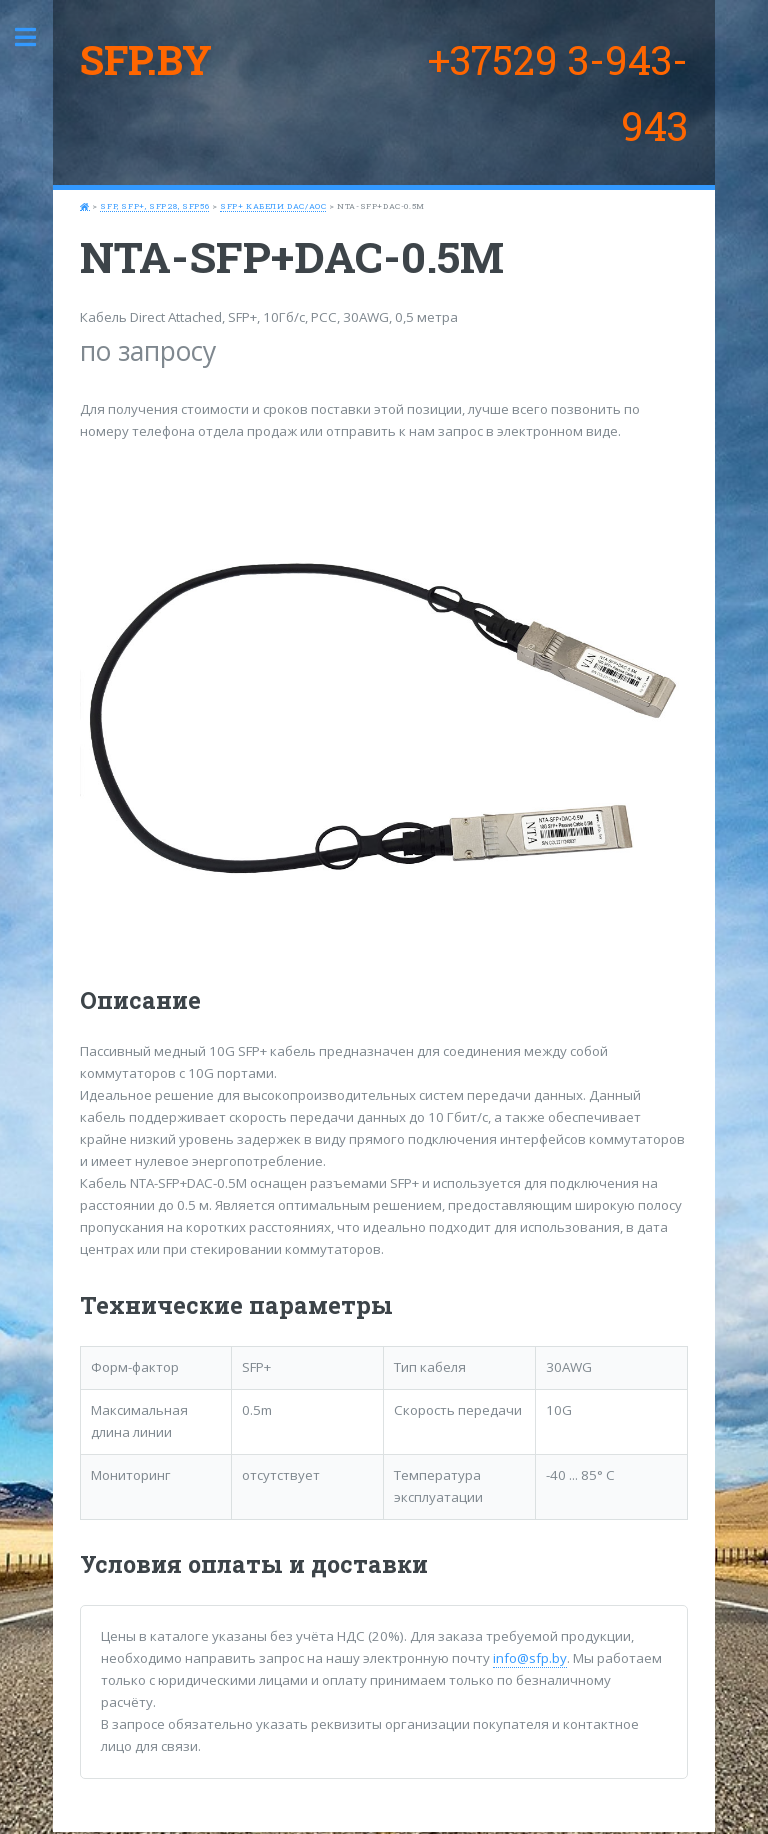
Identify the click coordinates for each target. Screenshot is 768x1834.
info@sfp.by (530, 1658)
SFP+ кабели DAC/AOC (273, 206)
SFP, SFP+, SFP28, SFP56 (154, 206)
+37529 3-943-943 (558, 92)
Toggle (36, 37)
